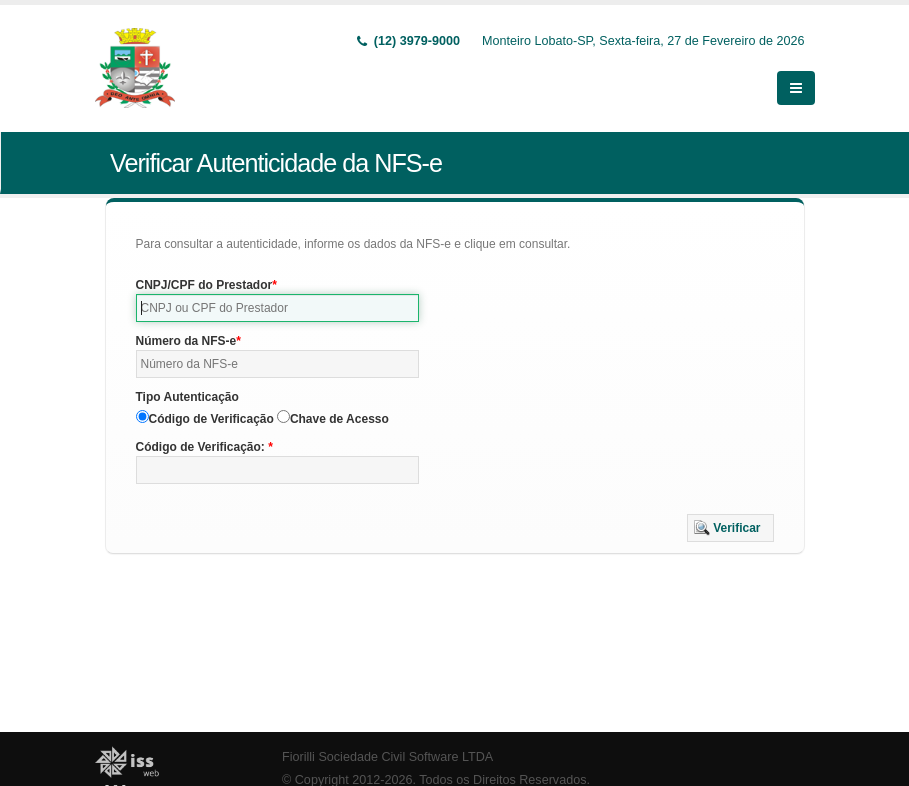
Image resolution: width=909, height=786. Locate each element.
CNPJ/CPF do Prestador (204, 285)
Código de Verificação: (202, 447)
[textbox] (278, 308)
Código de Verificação (211, 419)
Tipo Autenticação (187, 397)
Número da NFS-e (186, 341)
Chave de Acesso (339, 419)
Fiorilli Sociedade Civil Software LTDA (387, 757)
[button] (730, 528)
